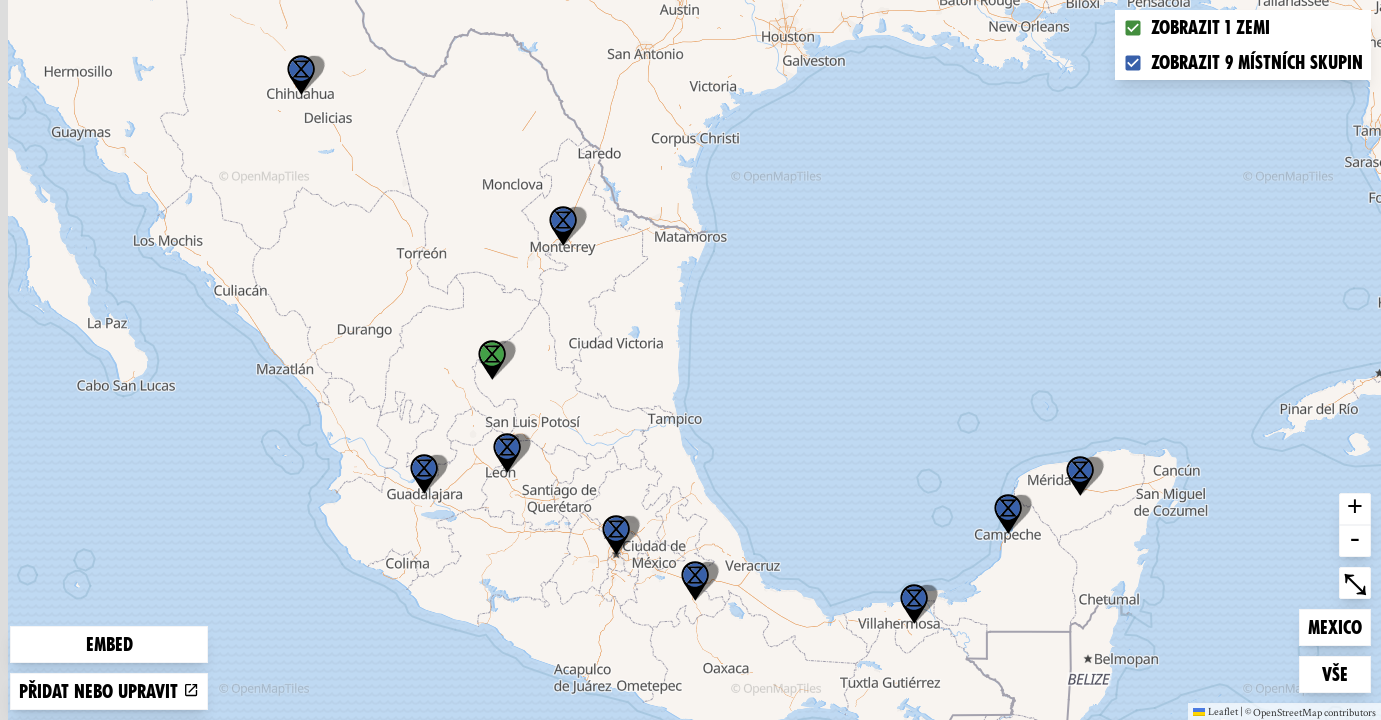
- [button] (1355, 541)
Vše (1346, 672)
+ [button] (1355, 509)
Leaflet (1215, 711)
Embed (109, 644)
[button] (914, 604)
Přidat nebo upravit (109, 691)
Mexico (1339, 625)
